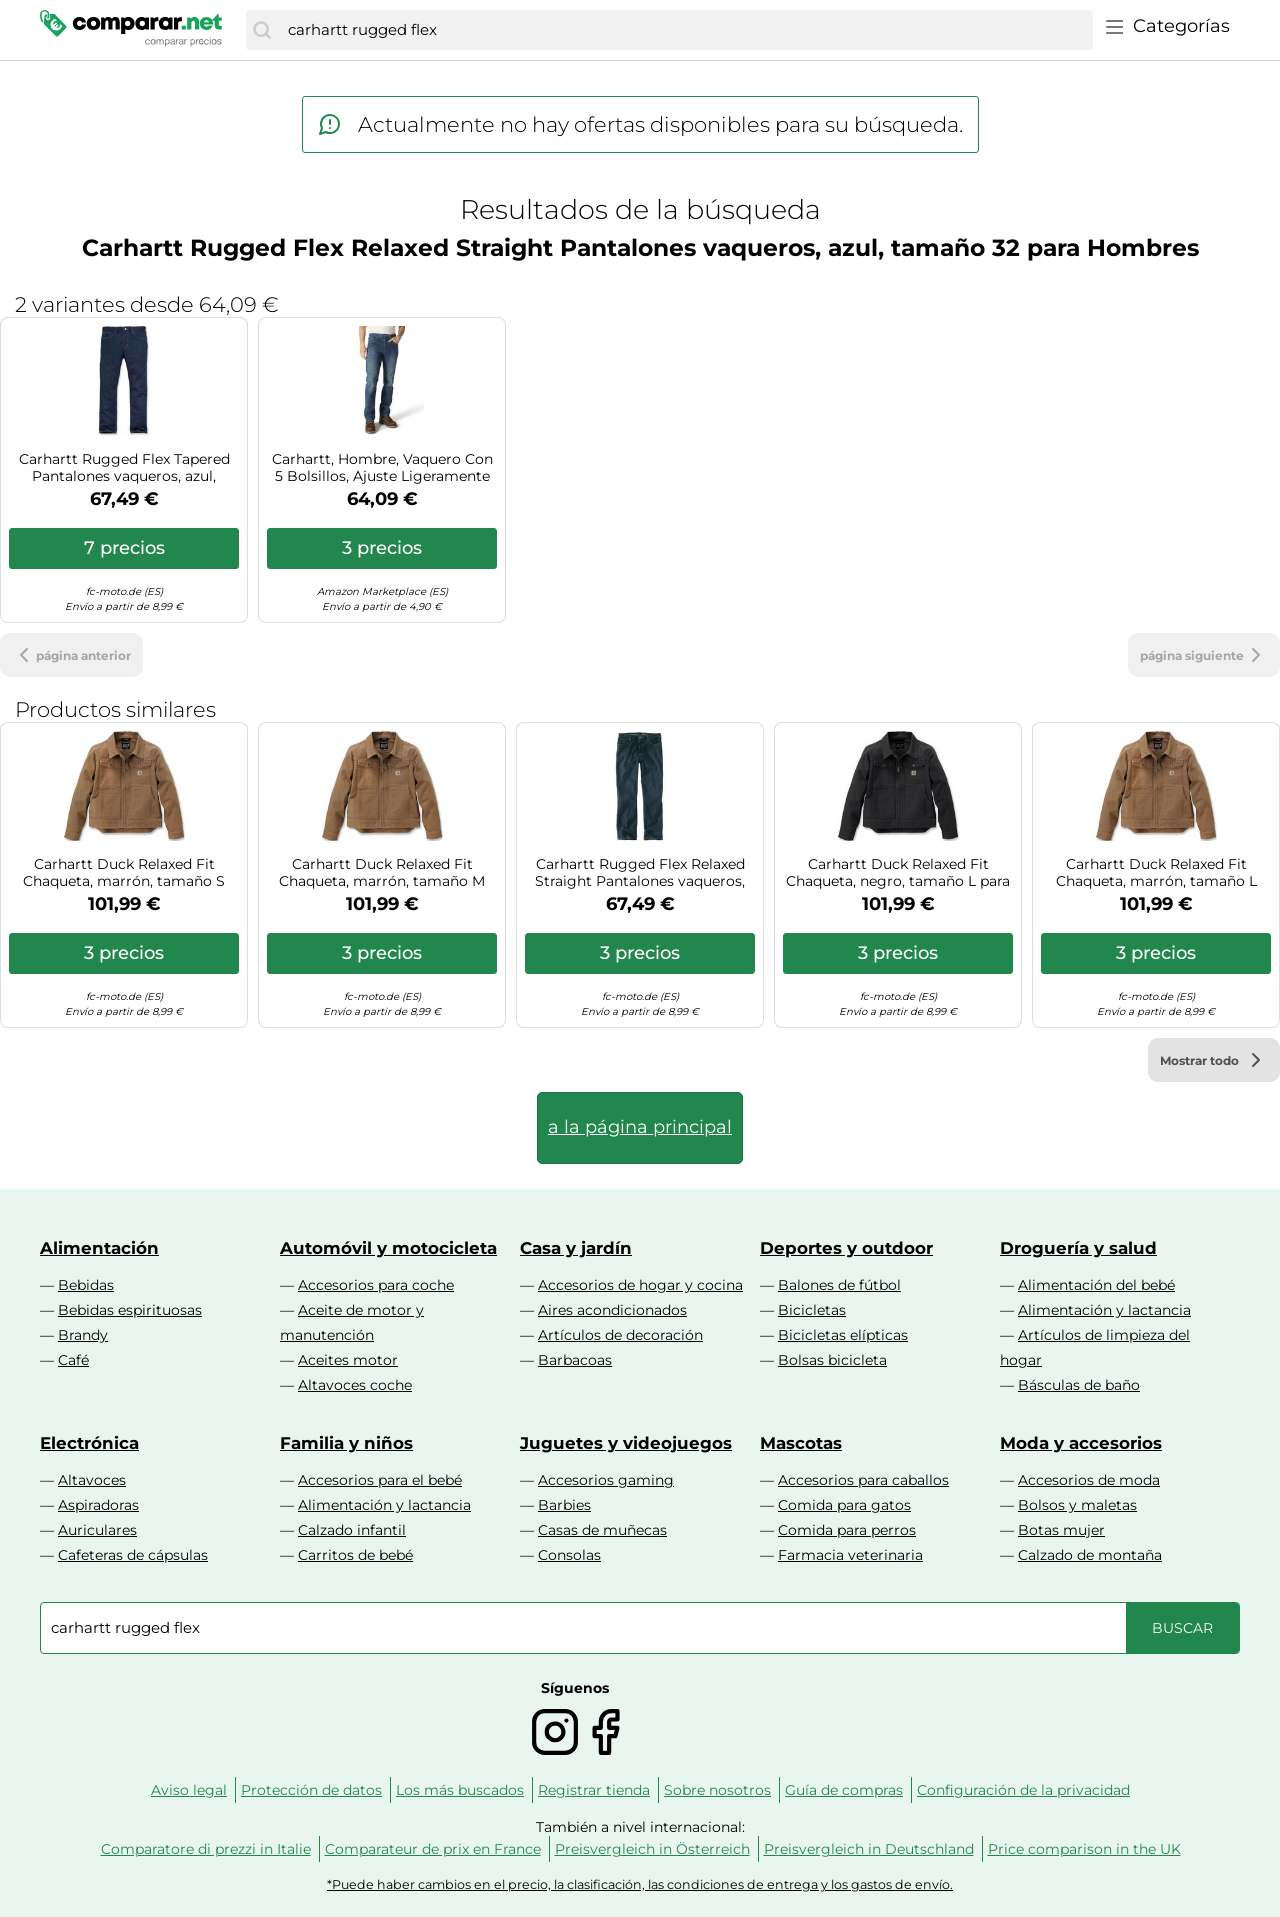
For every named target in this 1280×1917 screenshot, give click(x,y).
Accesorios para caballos (863, 1480)
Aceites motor (348, 1360)
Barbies (564, 1505)
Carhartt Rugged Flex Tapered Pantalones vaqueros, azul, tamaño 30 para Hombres (124, 468)
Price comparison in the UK (1084, 1849)
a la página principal (640, 1127)
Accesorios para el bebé (380, 1480)
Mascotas (801, 1443)
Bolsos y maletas (1077, 1505)
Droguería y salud (1078, 1248)
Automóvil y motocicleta (388, 1248)
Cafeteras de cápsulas (133, 1555)
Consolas (569, 1555)
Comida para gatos (844, 1505)
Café (73, 1360)
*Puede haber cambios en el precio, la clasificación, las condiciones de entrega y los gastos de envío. (640, 1884)
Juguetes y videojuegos (626, 1443)
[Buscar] (262, 30)
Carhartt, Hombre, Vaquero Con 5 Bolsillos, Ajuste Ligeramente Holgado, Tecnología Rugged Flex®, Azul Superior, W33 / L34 (382, 468)
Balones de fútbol (839, 1285)
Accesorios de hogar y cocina (640, 1285)
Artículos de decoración (620, 1335)
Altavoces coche (355, 1385)
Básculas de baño (1079, 1385)
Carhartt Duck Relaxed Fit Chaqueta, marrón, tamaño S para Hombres (124, 873)
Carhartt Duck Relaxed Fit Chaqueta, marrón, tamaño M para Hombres (382, 873)
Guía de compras (844, 1790)
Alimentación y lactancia (1104, 1310)
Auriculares (97, 1530)
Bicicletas (812, 1310)
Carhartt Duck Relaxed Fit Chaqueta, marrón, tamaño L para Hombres (1156, 873)
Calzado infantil (352, 1530)
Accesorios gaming (606, 1480)
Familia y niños (346, 1443)
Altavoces (92, 1480)
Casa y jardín (576, 1248)
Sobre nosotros (717, 1790)
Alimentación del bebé (1096, 1285)
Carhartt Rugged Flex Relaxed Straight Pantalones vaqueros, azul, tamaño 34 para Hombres (640, 873)
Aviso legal (189, 1790)
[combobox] (685, 30)
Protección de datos (311, 1790)
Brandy (83, 1335)
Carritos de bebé (355, 1555)
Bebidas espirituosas (130, 1310)
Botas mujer (1061, 1530)
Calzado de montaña (1090, 1555)
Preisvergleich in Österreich (652, 1849)
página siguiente (1204, 655)
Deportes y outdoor (846, 1248)
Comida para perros (847, 1530)
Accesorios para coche (376, 1285)
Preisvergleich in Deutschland (869, 1849)
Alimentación (99, 1248)
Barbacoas (575, 1360)
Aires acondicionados (612, 1310)
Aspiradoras (98, 1505)
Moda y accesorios (1081, 1443)
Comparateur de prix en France (433, 1849)
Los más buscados (460, 1790)
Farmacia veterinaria (850, 1555)
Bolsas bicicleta (832, 1360)
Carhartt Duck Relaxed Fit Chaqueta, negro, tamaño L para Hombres (898, 873)
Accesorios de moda (1089, 1480)
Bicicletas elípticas (843, 1335)
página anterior (71, 655)
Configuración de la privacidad (1023, 1790)
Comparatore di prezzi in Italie (206, 1849)
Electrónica (89, 1443)
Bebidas (86, 1285)
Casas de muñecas (602, 1530)
